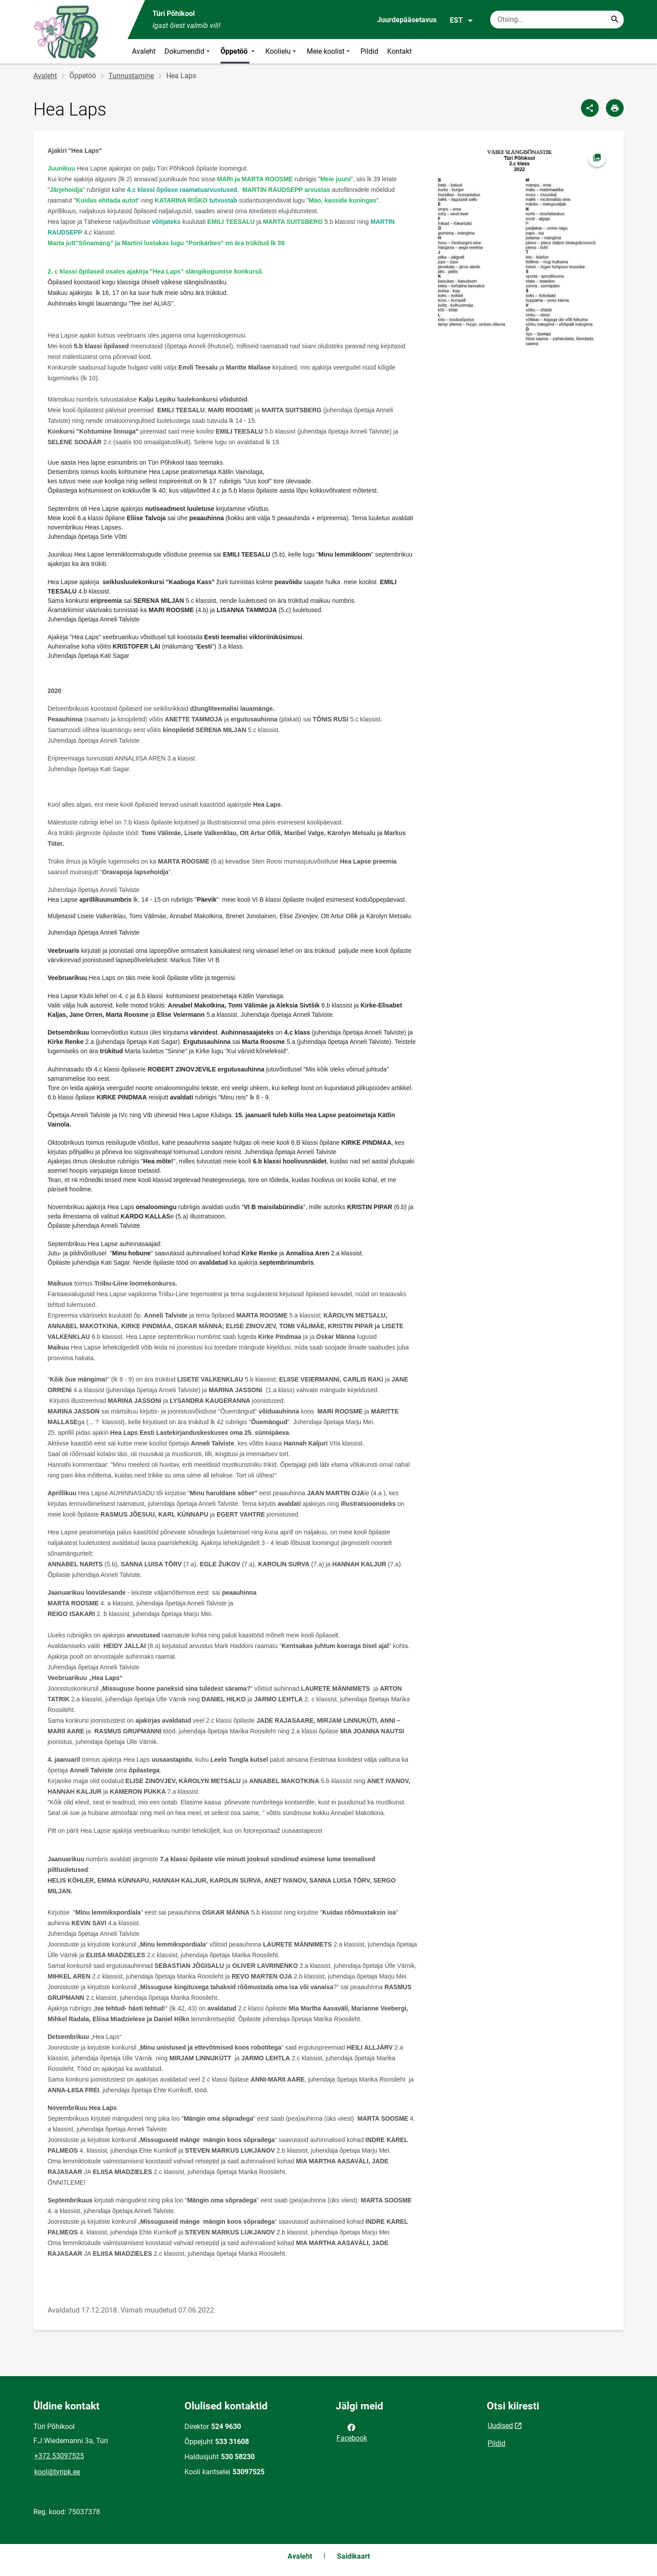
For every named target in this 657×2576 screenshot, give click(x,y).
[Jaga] (590, 108)
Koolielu (281, 51)
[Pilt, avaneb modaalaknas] (520, 247)
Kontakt (399, 51)
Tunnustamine (131, 76)
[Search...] (614, 19)
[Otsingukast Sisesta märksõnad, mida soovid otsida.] (557, 19)
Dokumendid (188, 51)
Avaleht (144, 51)
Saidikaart (353, 2556)
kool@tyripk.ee (57, 2472)
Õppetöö (238, 51)
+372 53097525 (59, 2456)
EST (461, 20)
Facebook (352, 2432)
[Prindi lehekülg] (615, 108)
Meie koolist (329, 51)
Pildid (369, 51)
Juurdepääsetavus (407, 20)
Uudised (500, 2425)
